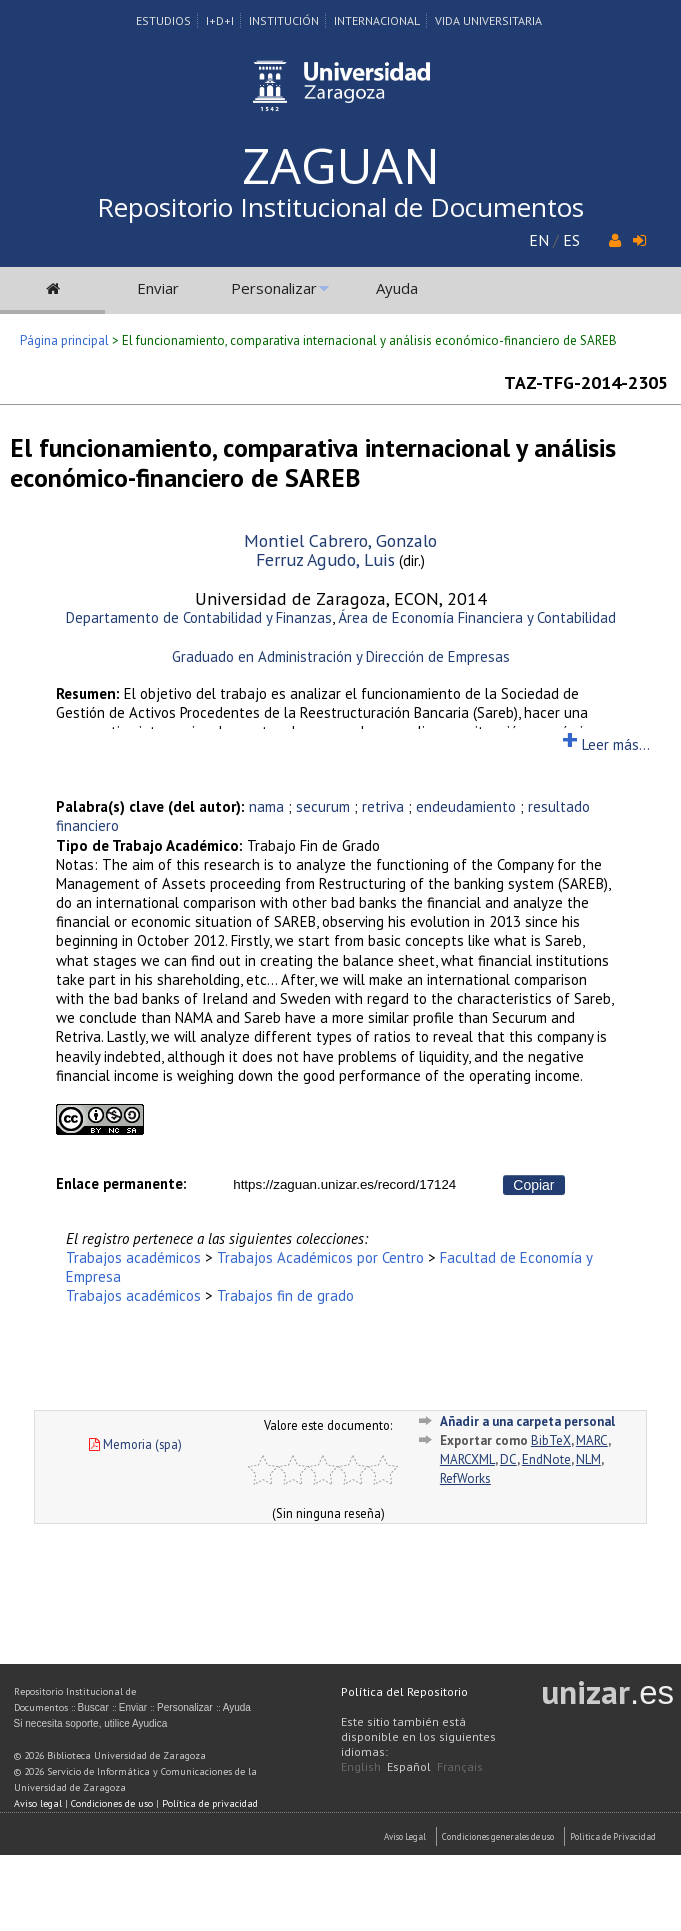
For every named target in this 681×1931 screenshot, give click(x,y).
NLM (588, 1459)
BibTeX (551, 1440)
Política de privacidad (210, 1803)
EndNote (546, 1459)
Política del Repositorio (404, 1691)
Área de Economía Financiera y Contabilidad (477, 617)
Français (460, 1766)
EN (539, 240)
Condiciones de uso (112, 1803)
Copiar (533, 1185)
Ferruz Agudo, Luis (325, 559)
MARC (592, 1440)
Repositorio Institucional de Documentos (340, 207)
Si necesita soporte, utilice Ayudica (91, 1723)
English (361, 1766)
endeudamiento (466, 806)
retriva (383, 806)
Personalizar (274, 288)
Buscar (93, 1707)
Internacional (377, 20)
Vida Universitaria (488, 20)
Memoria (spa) (135, 1444)
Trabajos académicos (133, 1257)
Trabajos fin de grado (285, 1295)
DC (508, 1459)
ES (571, 240)
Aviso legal (38, 1803)
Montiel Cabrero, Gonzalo (340, 540)
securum (323, 806)
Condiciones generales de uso (498, 1836)
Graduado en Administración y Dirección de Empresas (341, 656)
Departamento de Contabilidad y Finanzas (199, 617)
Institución (284, 20)
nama (266, 806)
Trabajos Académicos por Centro (320, 1257)
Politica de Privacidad (613, 1836)
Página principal (64, 340)
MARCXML (467, 1459)
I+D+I (220, 20)
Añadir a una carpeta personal (527, 1421)
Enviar (158, 288)
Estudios (163, 20)
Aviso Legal (405, 1836)
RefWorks (465, 1478)
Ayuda (397, 288)
